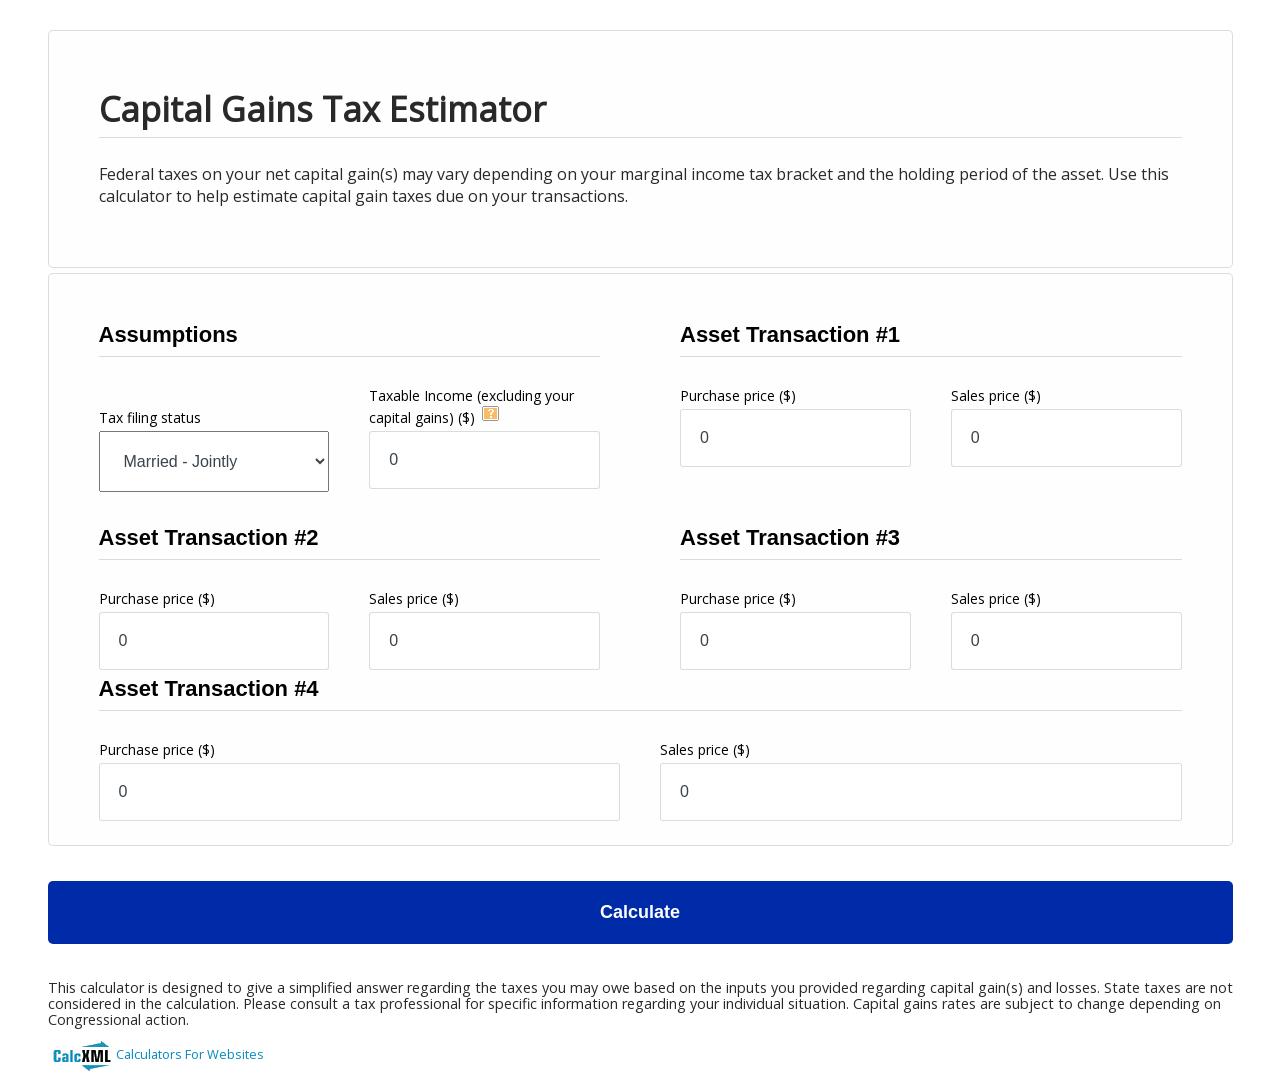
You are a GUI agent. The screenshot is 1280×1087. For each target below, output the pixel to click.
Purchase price (738, 395)
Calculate (640, 912)
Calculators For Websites (190, 1054)
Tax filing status (150, 417)
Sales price (996, 395)
